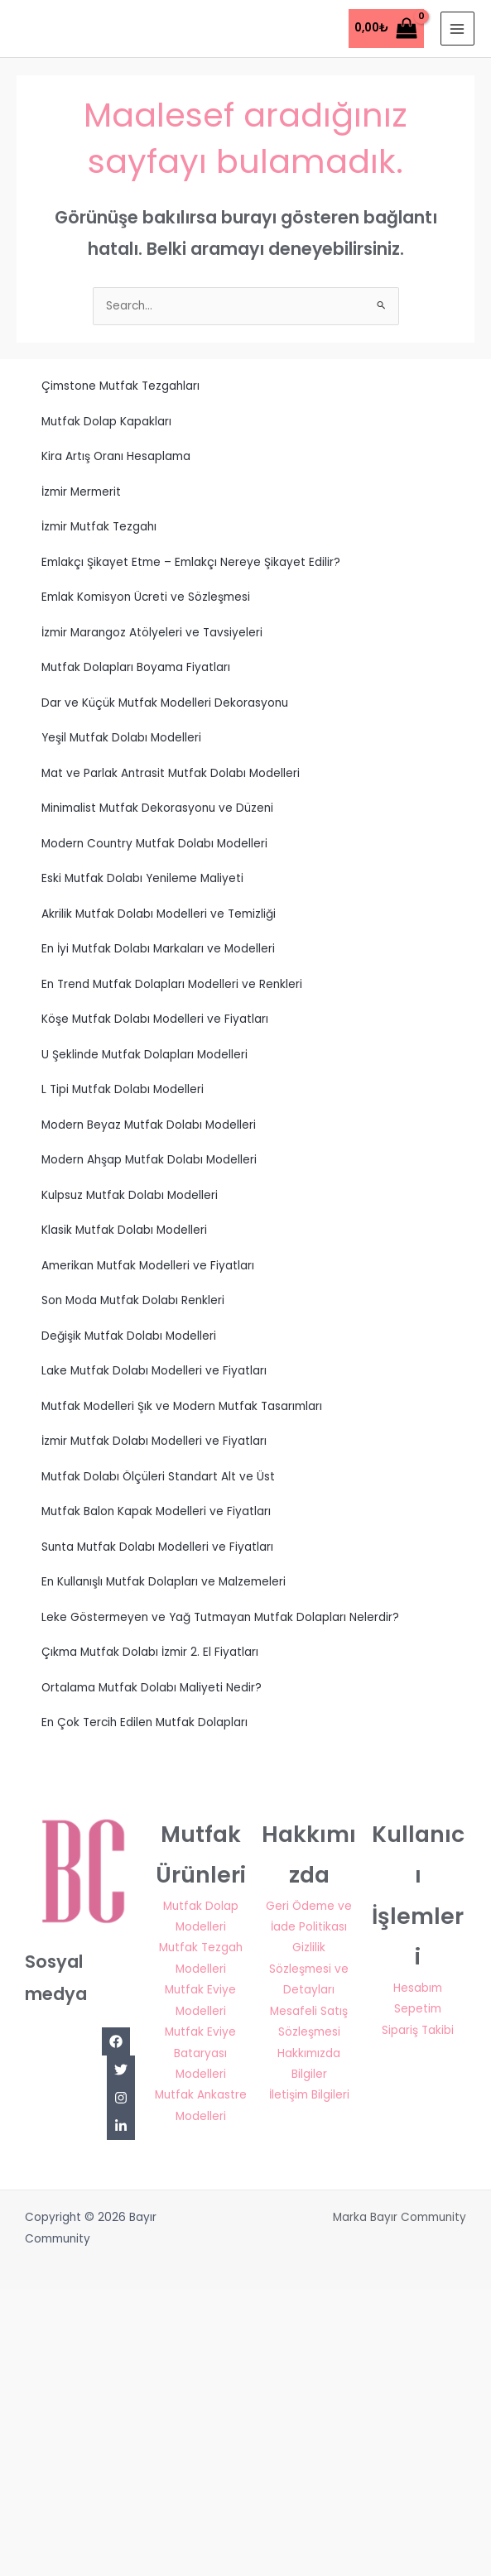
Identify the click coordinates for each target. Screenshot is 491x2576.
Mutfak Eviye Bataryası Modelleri (200, 2053)
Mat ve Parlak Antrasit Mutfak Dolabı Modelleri (170, 773)
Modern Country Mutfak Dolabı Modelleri (154, 843)
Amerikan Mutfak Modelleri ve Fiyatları (147, 1266)
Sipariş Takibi (418, 2030)
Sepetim (417, 2009)
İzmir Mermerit (81, 492)
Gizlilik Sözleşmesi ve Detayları (309, 1969)
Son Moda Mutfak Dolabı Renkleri (132, 1300)
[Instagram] (121, 2098)
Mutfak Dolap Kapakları (106, 421)
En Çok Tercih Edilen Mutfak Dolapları (144, 1722)
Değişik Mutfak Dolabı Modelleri (128, 1336)
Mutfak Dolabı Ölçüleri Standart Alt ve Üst (158, 1477)
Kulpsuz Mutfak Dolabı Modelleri (129, 1195)
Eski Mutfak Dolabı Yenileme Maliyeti (142, 878)
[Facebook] (116, 2041)
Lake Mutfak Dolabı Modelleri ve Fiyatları (154, 1371)
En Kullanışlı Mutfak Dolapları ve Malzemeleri (163, 1582)
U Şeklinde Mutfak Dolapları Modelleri (144, 1055)
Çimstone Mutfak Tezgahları (120, 386)
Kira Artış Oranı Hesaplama (115, 456)
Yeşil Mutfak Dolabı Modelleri (121, 738)
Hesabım (417, 1988)
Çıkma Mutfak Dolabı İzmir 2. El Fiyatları (149, 1652)
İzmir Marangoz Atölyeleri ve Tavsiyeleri (151, 632)
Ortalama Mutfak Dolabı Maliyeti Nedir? (151, 1688)
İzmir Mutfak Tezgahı (98, 527)
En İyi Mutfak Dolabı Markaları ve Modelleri (158, 949)
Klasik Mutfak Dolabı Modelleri (124, 1230)
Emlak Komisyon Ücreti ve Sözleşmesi (145, 597)
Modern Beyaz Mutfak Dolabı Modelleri (148, 1125)
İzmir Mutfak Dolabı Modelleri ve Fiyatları (154, 1441)
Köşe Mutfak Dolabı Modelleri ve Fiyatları (154, 1019)
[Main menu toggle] (457, 29)
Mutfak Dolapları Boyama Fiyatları (135, 667)
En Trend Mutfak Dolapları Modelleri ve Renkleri (171, 984)
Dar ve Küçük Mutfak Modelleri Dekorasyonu (164, 703)
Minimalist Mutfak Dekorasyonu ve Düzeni (157, 808)
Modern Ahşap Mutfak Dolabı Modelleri (149, 1160)
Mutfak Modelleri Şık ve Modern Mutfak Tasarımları (181, 1406)
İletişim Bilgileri (309, 2095)
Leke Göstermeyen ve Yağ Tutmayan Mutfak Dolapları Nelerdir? (220, 1617)
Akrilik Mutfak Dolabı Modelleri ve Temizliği (158, 914)
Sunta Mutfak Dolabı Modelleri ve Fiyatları (157, 1547)
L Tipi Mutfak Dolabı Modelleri (122, 1089)
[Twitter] (121, 2070)
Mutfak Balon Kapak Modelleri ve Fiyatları (156, 1511)
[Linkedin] (121, 2126)
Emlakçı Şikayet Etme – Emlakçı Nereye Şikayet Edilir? (190, 562)
